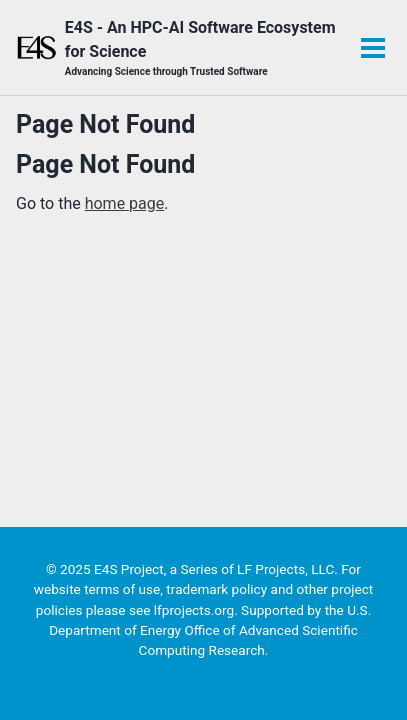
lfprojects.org (194, 610)
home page (125, 203)
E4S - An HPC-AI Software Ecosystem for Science (202, 48)
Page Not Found (105, 124)
